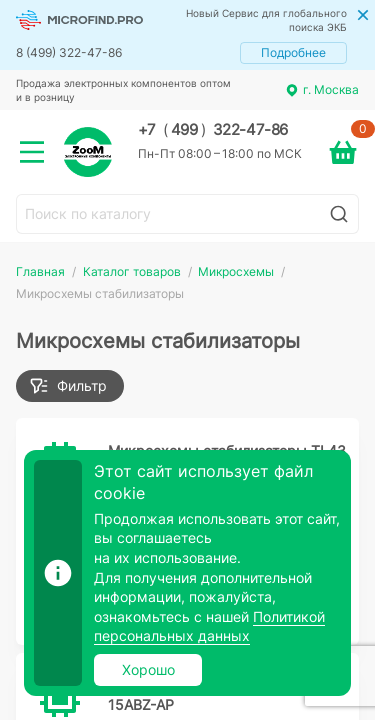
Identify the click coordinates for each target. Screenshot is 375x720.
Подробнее (293, 52)
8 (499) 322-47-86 (69, 52)
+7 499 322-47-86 (213, 130)
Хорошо (148, 669)
